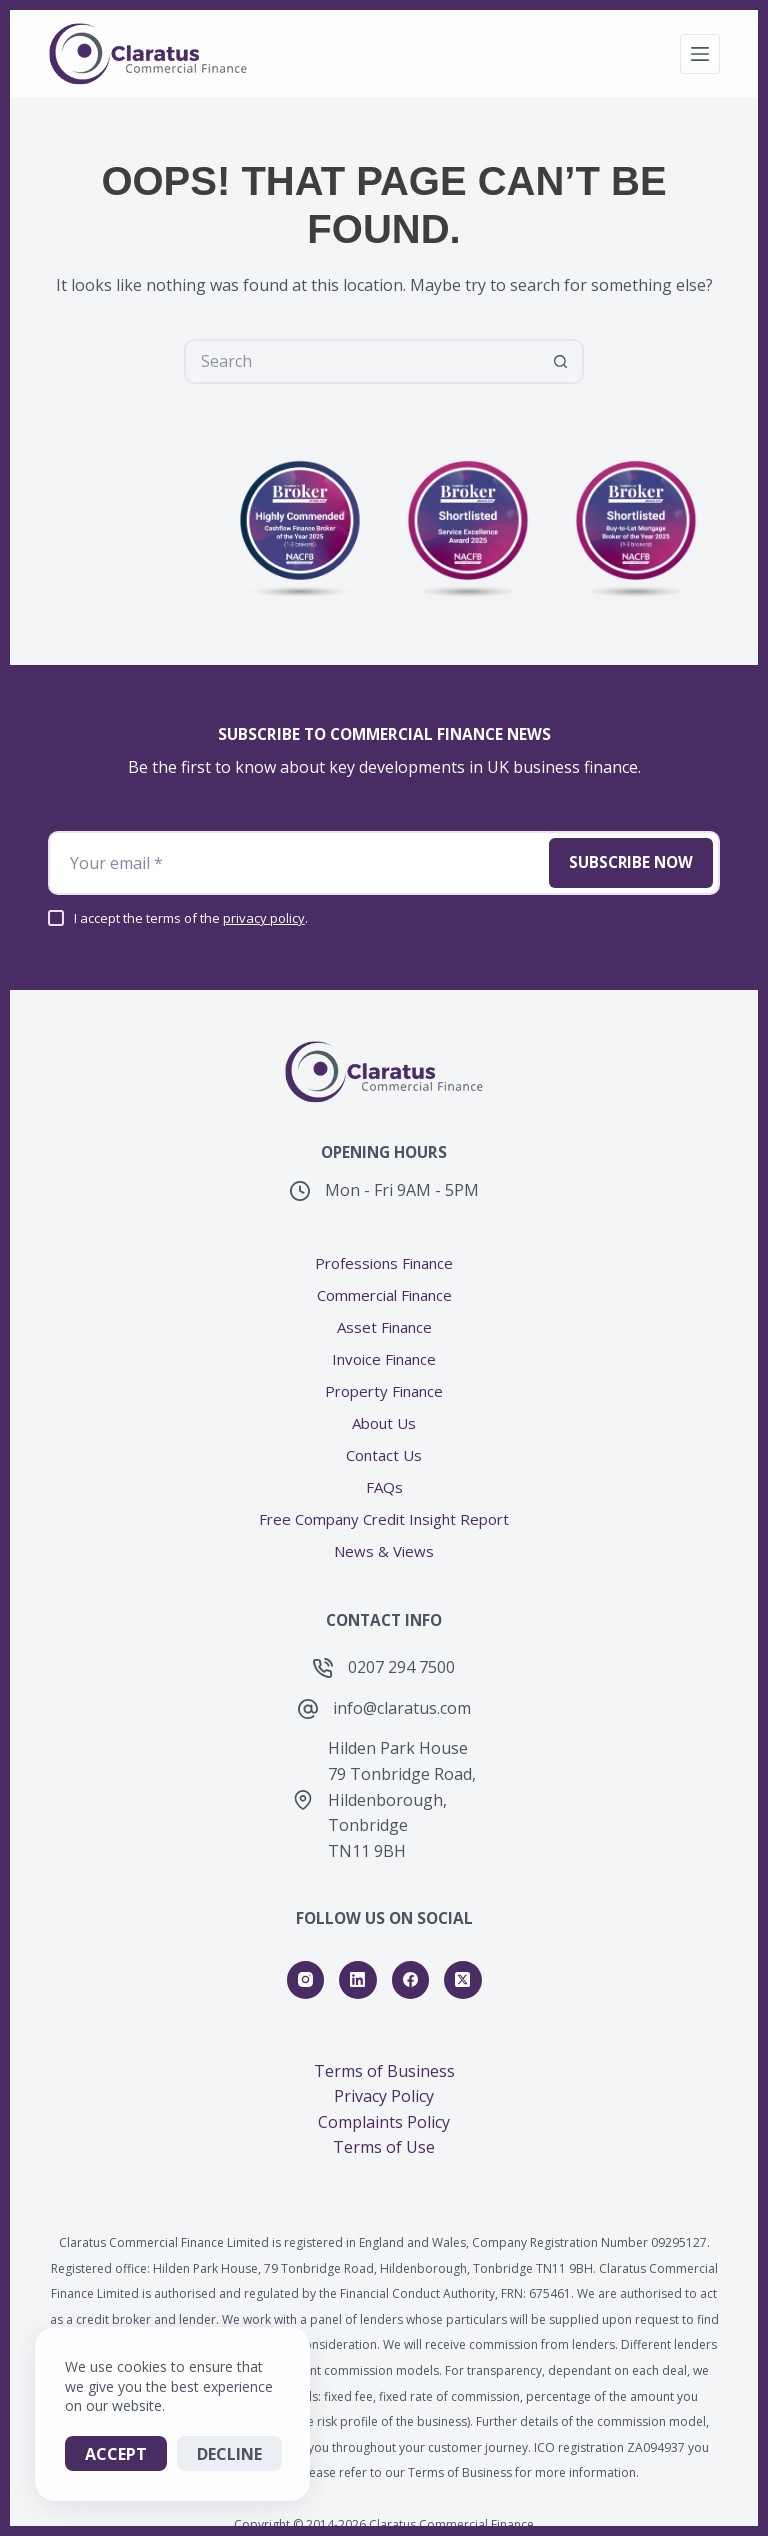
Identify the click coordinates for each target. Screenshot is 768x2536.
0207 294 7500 (401, 1619)
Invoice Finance (384, 1311)
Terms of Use (384, 2100)
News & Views (384, 1503)
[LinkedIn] (358, 1932)
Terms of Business (384, 2023)
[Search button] (561, 361)
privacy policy (264, 870)
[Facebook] (411, 1932)
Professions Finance (384, 1215)
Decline (229, 2454)
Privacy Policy (384, 2049)
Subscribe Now (628, 815)
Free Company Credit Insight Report (384, 1471)
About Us (384, 1375)
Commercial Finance (384, 1247)
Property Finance (384, 1343)
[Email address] (294, 815)
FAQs (384, 1439)
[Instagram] (306, 1932)
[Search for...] (361, 361)
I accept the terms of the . (191, 870)
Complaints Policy (384, 2074)
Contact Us (384, 1407)
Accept (116, 2454)
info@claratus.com (402, 1660)
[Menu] (700, 54)
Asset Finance (384, 1279)
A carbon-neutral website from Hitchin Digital (384, 2501)
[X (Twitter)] (463, 1932)
